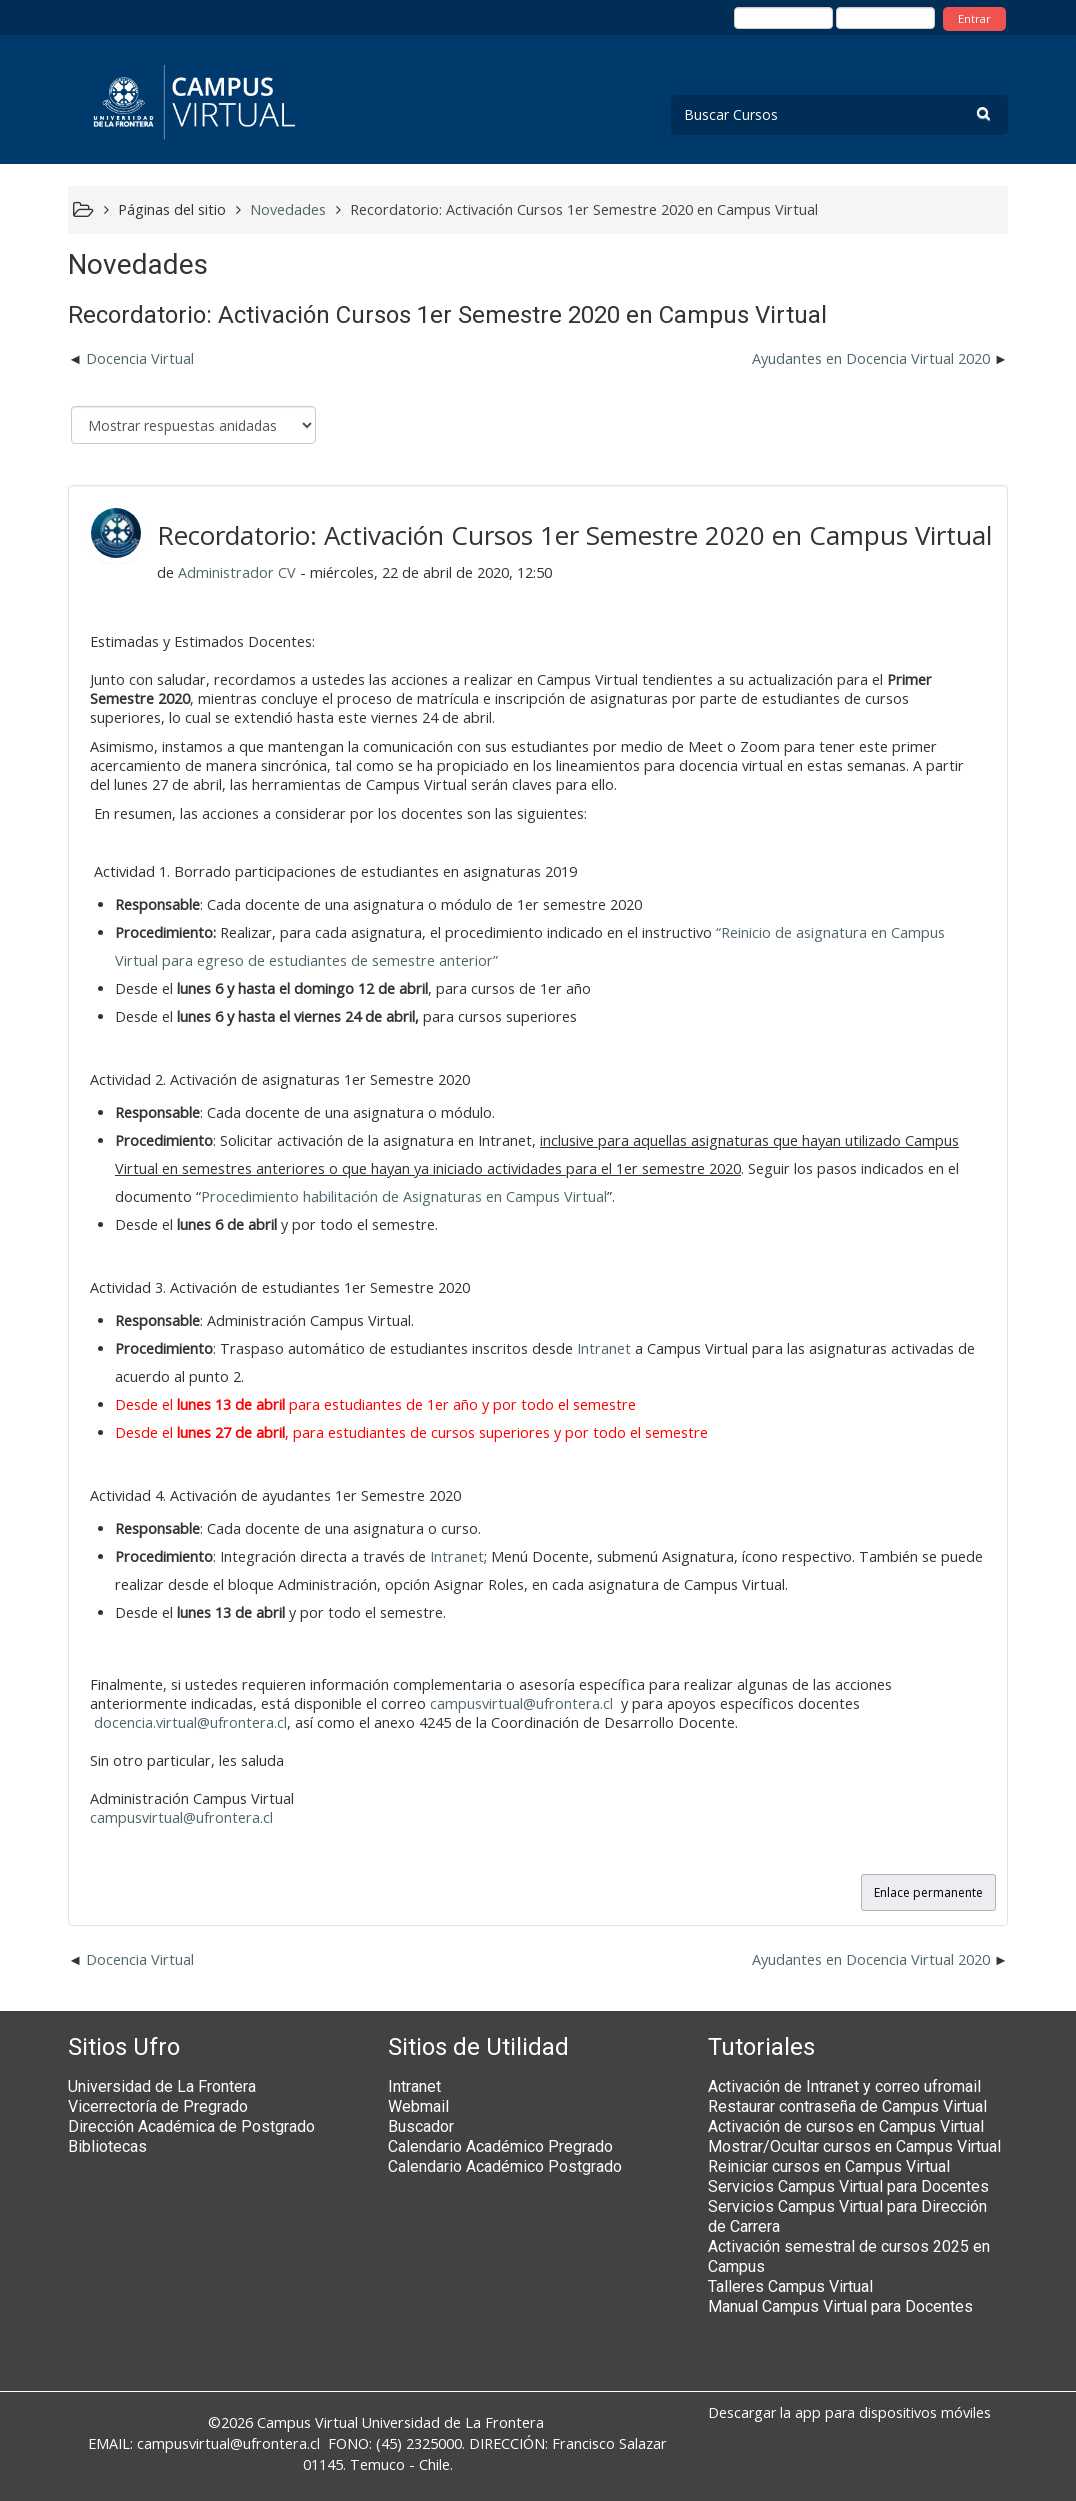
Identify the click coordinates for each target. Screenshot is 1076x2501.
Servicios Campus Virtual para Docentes (848, 2186)
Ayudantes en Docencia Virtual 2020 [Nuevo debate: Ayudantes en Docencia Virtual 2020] (871, 358)
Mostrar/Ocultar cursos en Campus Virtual (854, 2146)
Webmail (418, 2106)
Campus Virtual (307, 2422)
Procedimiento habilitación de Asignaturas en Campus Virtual (404, 1196)
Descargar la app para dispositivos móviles (849, 2412)
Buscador (421, 2126)
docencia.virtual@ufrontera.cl (190, 1722)
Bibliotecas (107, 2146)
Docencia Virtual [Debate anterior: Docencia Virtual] (140, 358)
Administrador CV (237, 572)
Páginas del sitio (172, 209)
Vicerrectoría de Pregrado (158, 2106)
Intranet (604, 1348)
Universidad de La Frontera (162, 2086)
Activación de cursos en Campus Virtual (846, 2126)
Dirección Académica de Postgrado (191, 2126)
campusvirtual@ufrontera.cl (521, 1703)
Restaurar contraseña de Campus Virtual (847, 2106)
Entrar (974, 18)
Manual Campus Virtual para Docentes (840, 2306)
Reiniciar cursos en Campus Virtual (829, 2166)
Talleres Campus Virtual (790, 2286)
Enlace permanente (928, 1892)
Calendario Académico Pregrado (500, 2146)
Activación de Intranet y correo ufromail (844, 2086)
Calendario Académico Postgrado (505, 2166)
